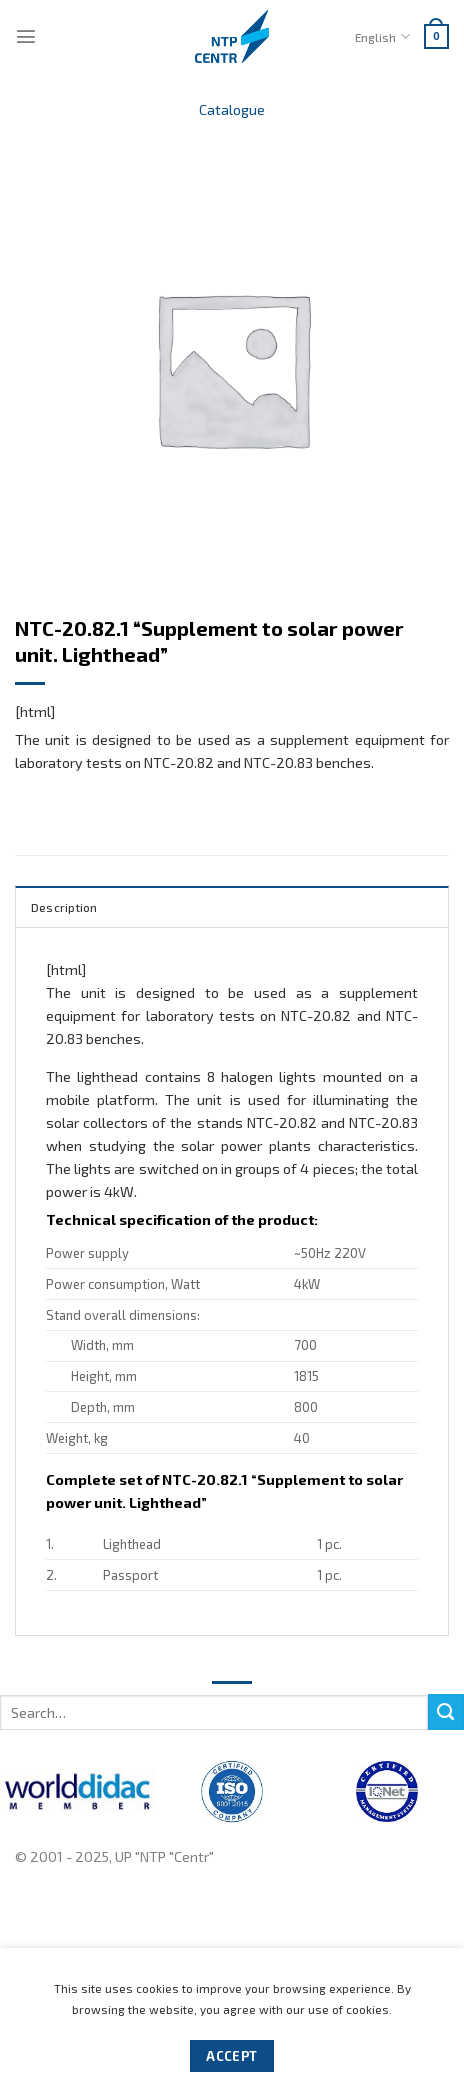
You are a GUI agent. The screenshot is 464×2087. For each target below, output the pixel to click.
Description (64, 907)
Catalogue (232, 109)
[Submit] (446, 1712)
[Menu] (26, 36)
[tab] (232, 906)
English (382, 36)
